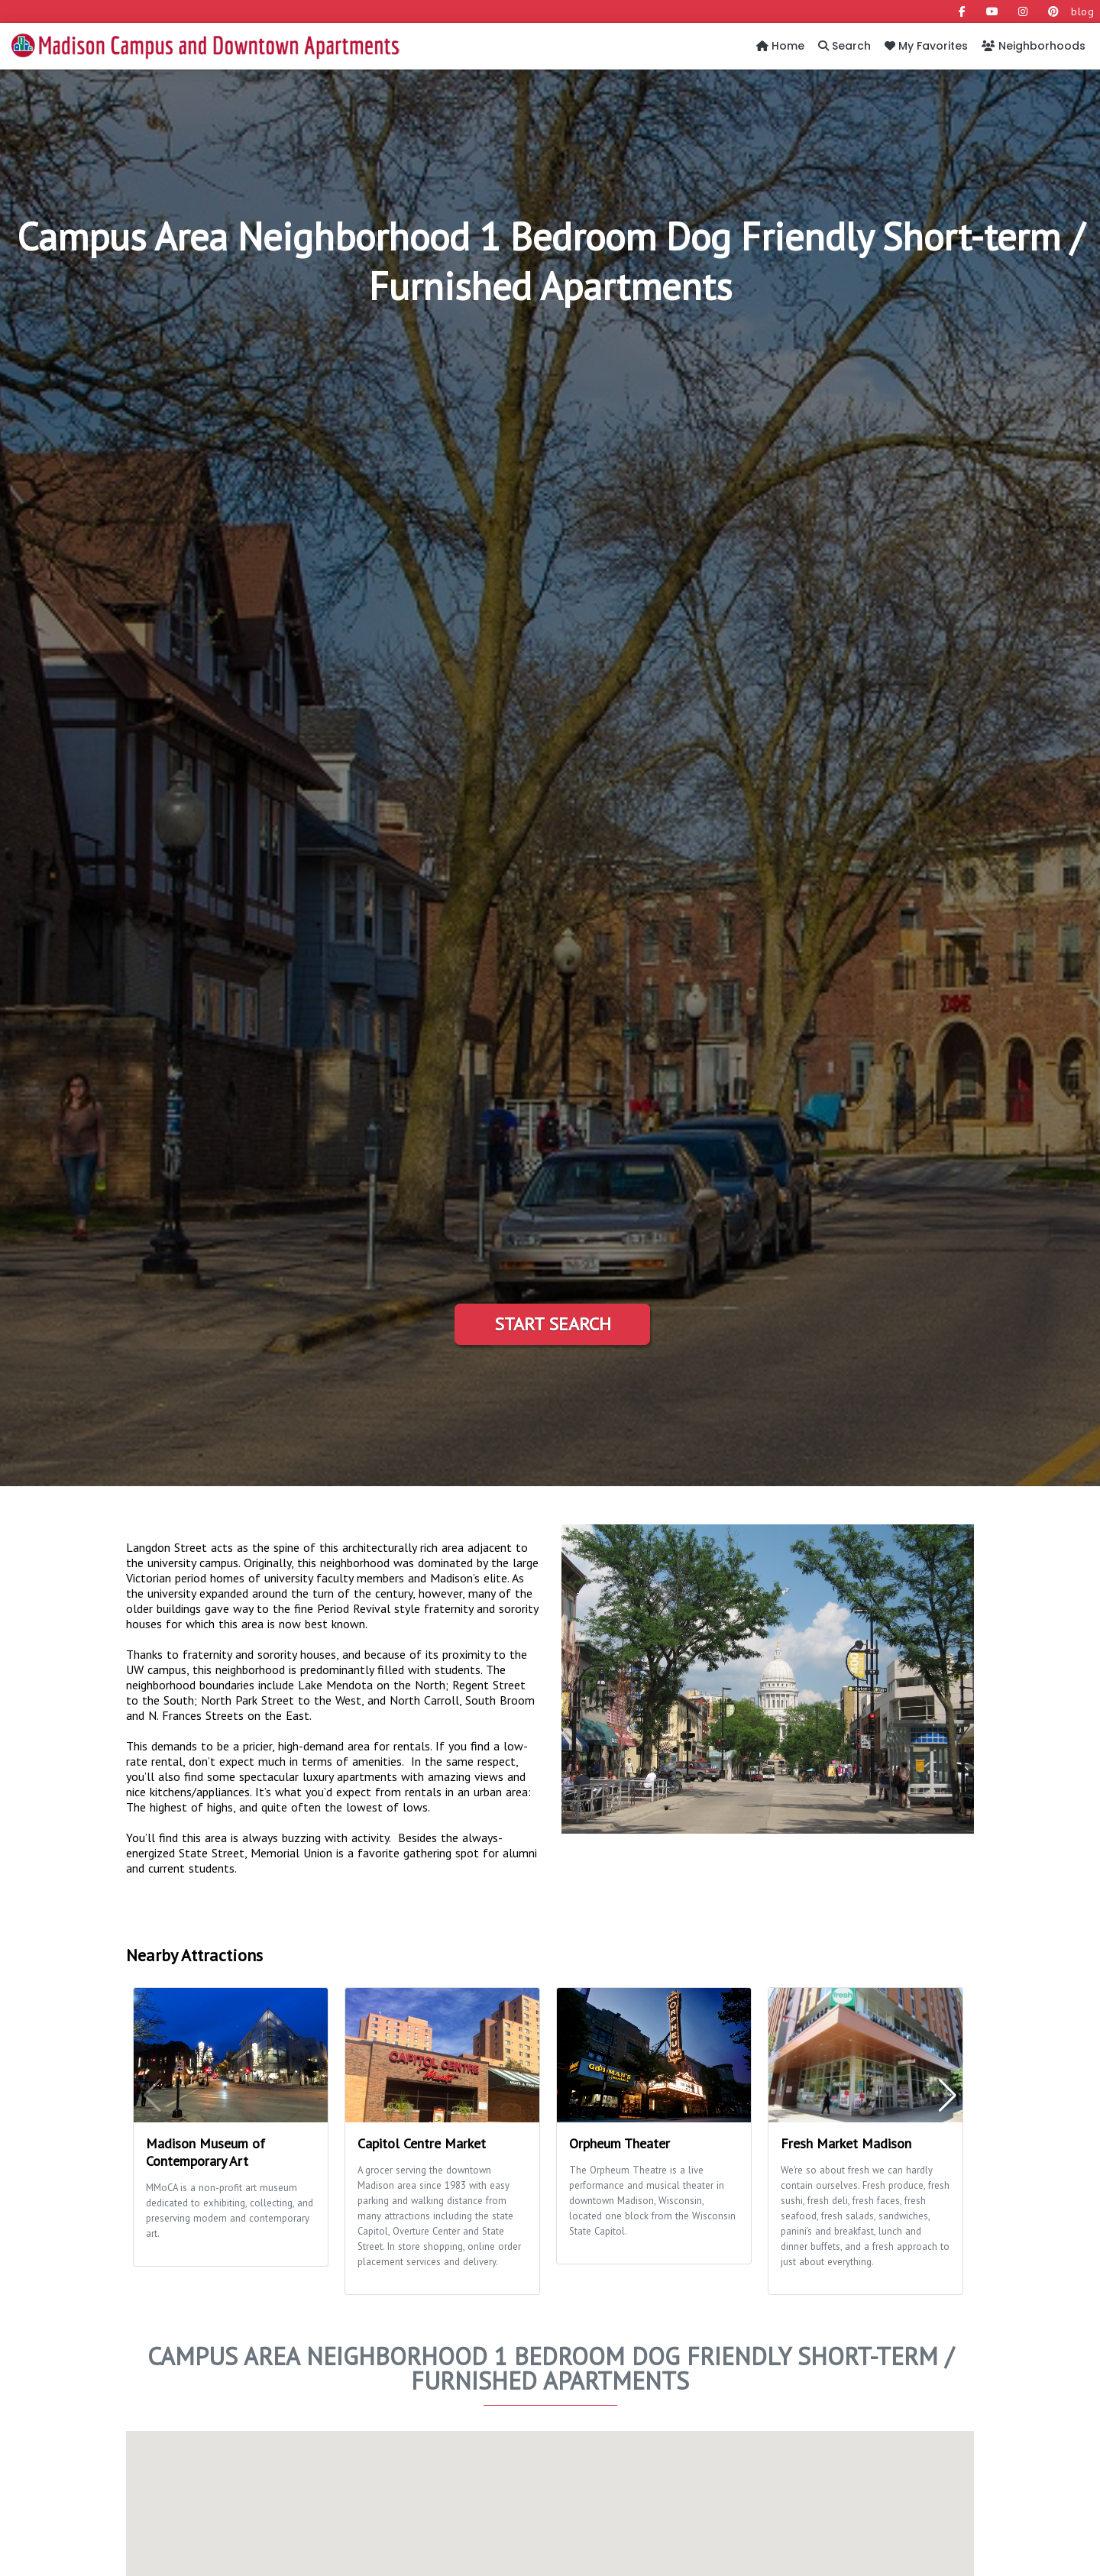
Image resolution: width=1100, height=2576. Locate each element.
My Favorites (926, 45)
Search (844, 45)
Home (780, 45)
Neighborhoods (1033, 45)
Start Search (552, 1324)
